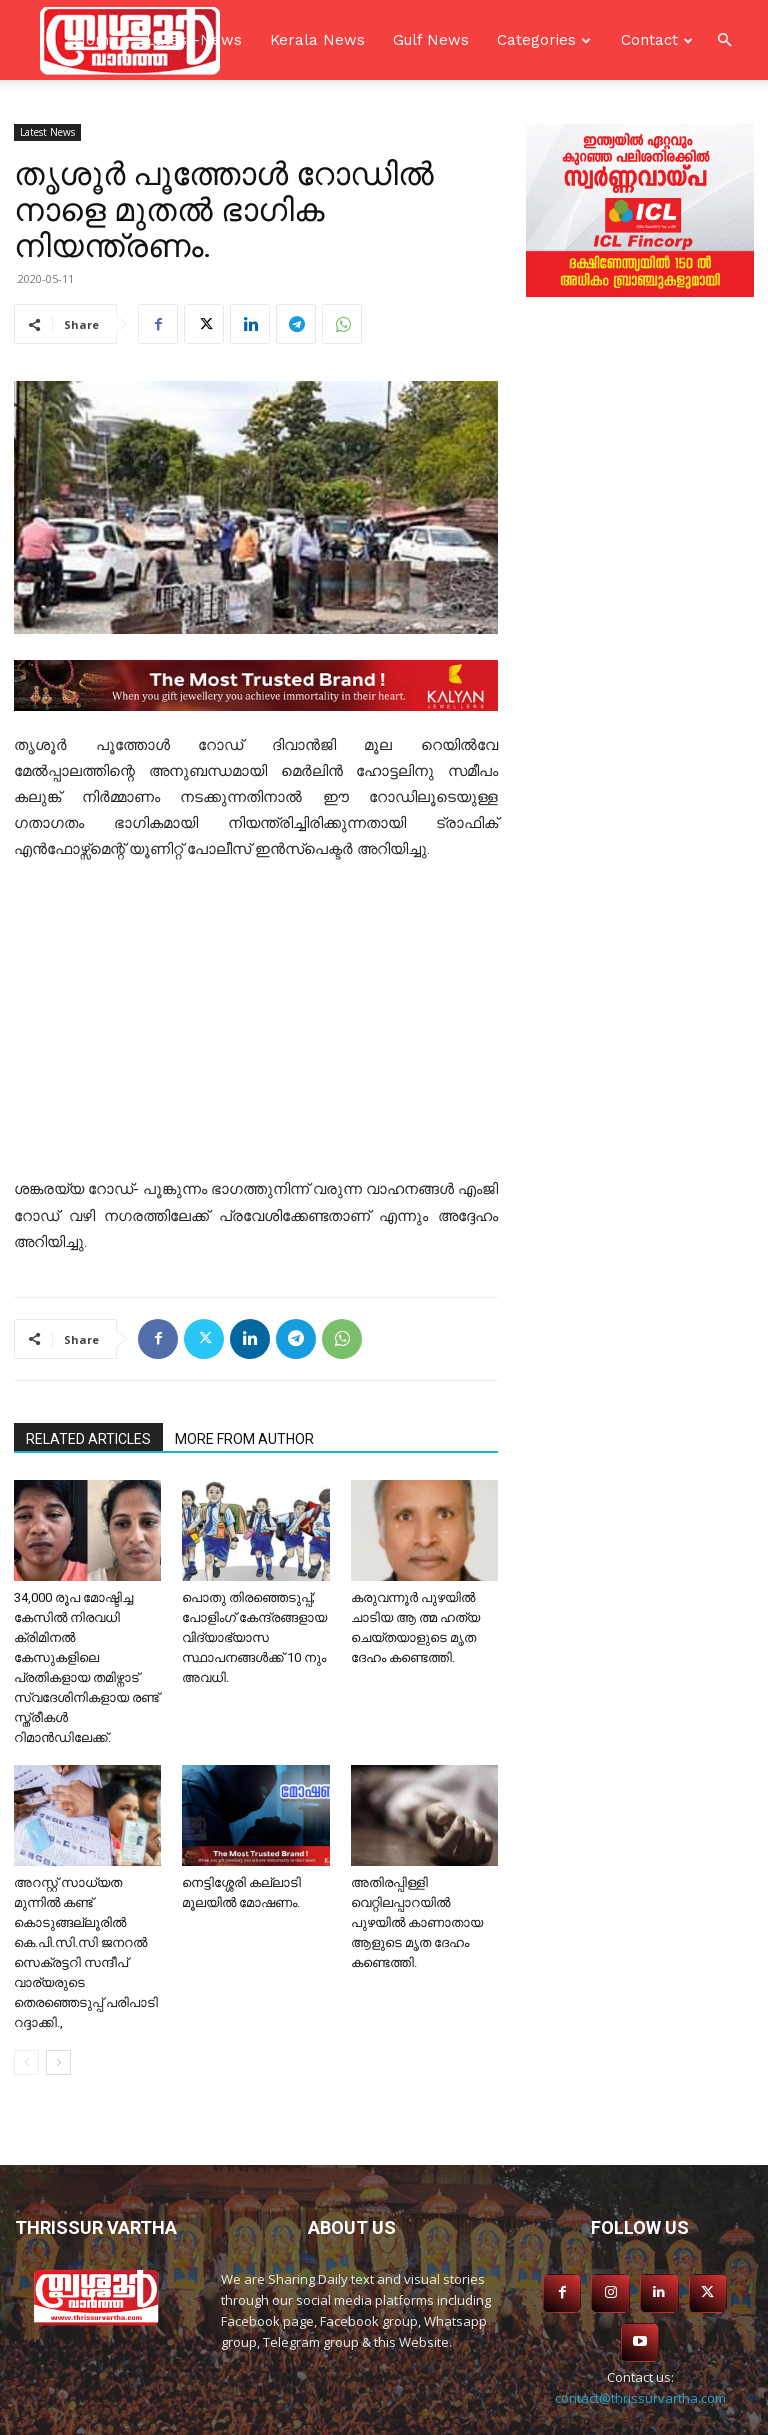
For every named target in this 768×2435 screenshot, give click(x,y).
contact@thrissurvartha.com (640, 2345)
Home (96, 40)
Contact (649, 40)
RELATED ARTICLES (88, 1439)
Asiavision (396, 2416)
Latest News (47, 132)
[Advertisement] (256, 1028)
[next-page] (58, 2062)
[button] (724, 40)
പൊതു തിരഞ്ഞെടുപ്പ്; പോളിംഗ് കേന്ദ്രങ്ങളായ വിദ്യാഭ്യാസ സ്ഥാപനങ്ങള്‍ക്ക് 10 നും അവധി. (254, 1637)
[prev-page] (26, 2062)
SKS (514, 2416)
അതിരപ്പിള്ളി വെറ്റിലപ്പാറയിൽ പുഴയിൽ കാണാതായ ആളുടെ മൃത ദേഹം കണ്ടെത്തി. (417, 1922)
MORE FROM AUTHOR (244, 1439)
